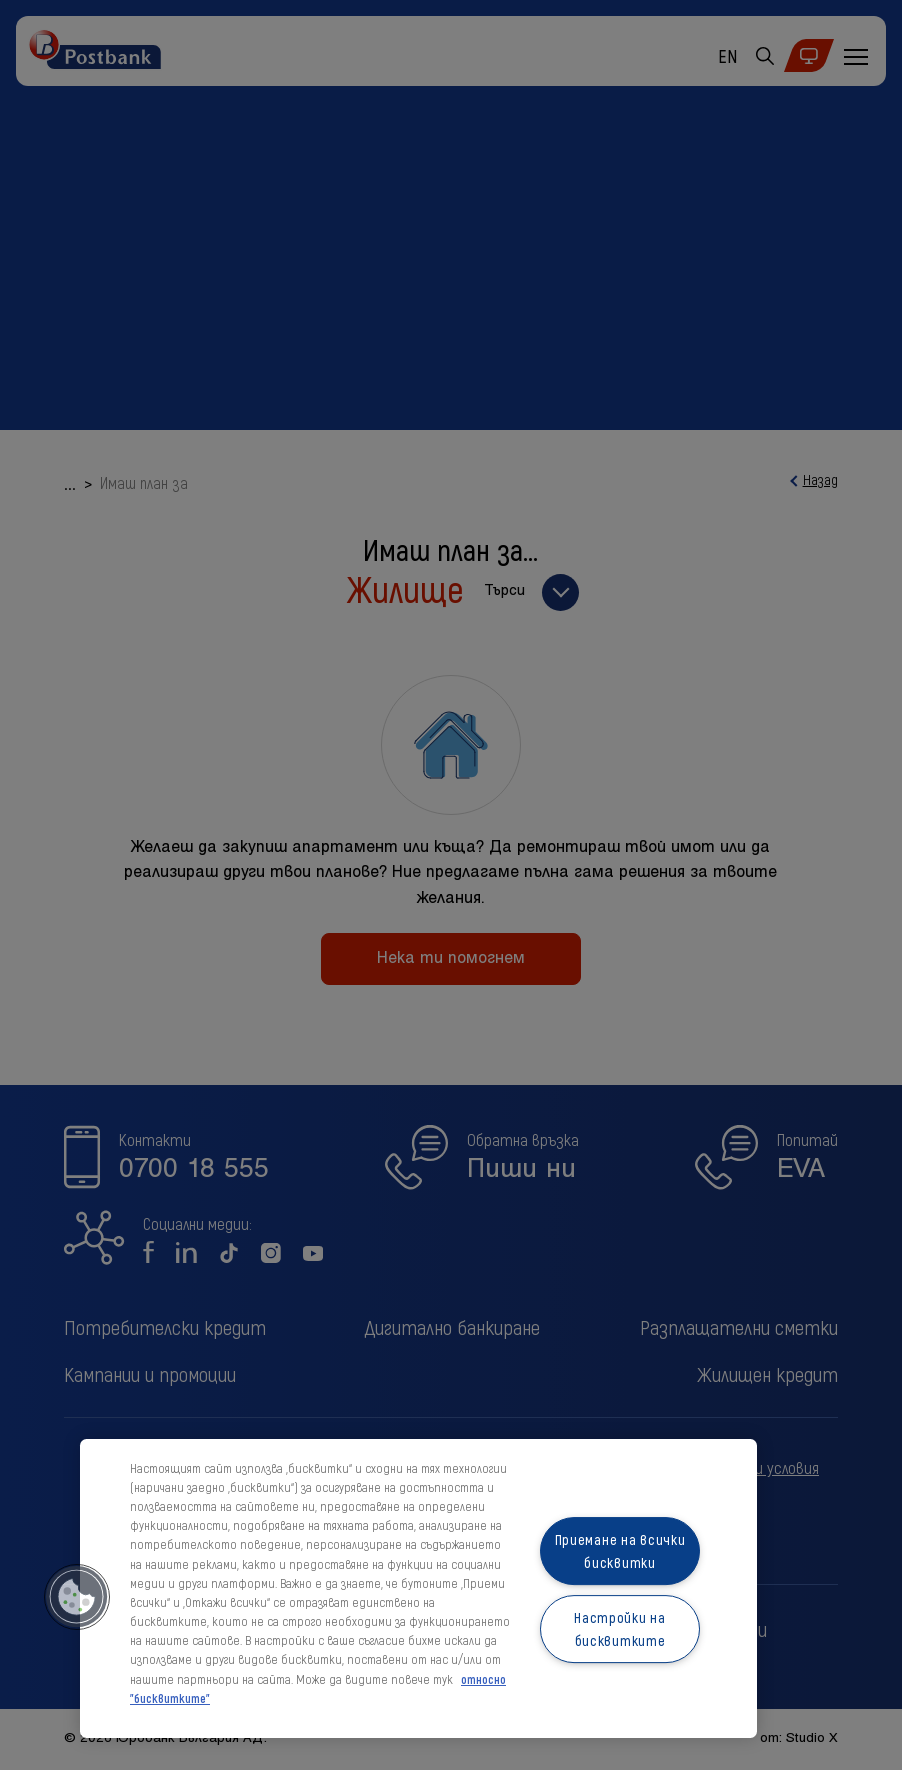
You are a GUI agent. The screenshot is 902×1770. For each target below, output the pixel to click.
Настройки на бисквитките (620, 1629)
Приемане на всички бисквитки (620, 1551)
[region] (418, 1588)
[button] (77, 1597)
